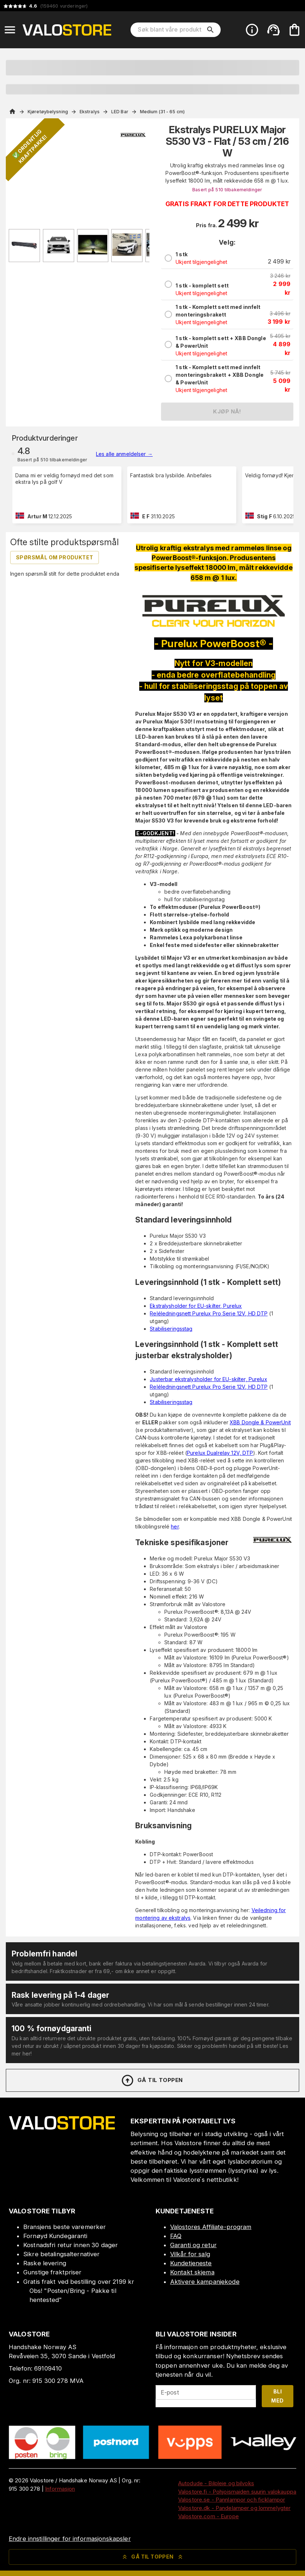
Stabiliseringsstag (171, 1329)
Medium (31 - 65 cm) (162, 111)
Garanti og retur (193, 2245)
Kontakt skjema (192, 2272)
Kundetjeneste (191, 2263)
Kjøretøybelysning (48, 111)
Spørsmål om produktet (54, 557)
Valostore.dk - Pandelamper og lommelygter (234, 2507)
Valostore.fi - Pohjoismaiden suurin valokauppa (237, 2491)
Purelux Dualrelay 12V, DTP (220, 1453)
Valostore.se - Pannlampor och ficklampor (231, 2499)
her (174, 1526)
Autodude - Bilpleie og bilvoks (216, 2483)
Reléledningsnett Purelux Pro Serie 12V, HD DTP (209, 1313)
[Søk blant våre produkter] (170, 30)
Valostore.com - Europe (208, 2516)
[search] (210, 30)
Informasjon (60, 2488)
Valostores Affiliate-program (211, 2226)
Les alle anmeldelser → (124, 454)
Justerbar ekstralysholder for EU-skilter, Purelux (208, 1379)
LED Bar (119, 111)
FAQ (175, 2236)
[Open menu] (10, 30)
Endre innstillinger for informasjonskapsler (70, 2538)
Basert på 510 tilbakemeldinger (227, 189)
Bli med (277, 2396)
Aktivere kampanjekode (205, 2281)
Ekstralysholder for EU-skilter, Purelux (196, 1306)
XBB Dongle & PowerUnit (260, 1422)
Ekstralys (90, 111)
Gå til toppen (151, 2080)
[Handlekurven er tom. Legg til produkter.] (294, 30)
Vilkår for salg (190, 2254)
